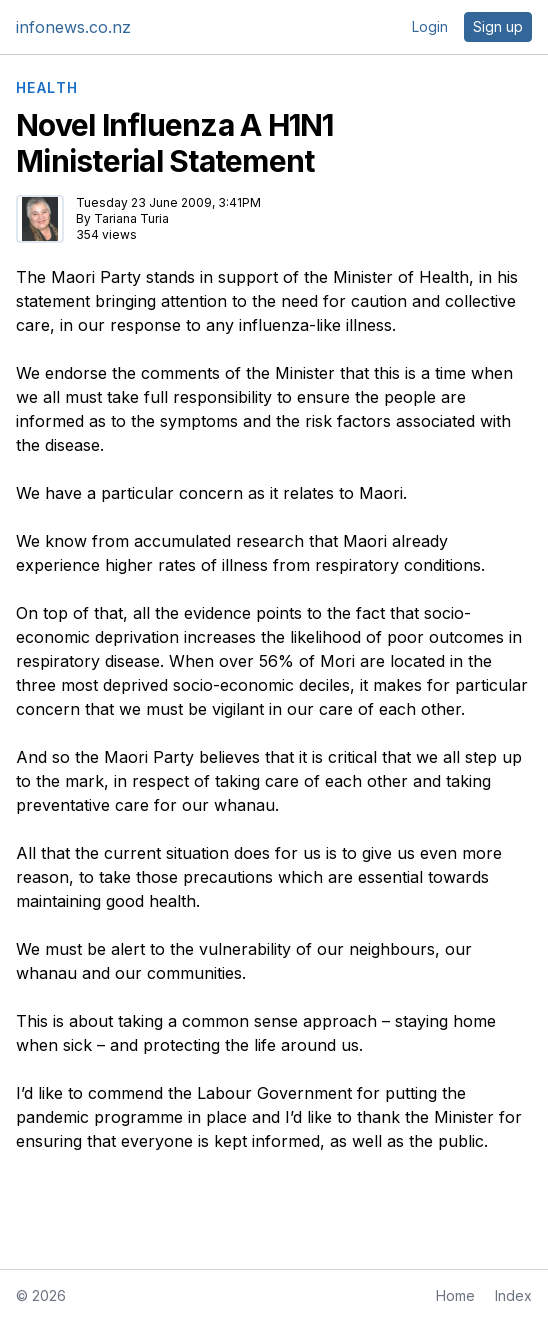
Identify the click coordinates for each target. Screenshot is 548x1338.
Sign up (498, 26)
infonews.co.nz (73, 27)
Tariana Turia (131, 218)
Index (513, 1295)
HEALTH (47, 88)
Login (430, 26)
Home (455, 1295)
